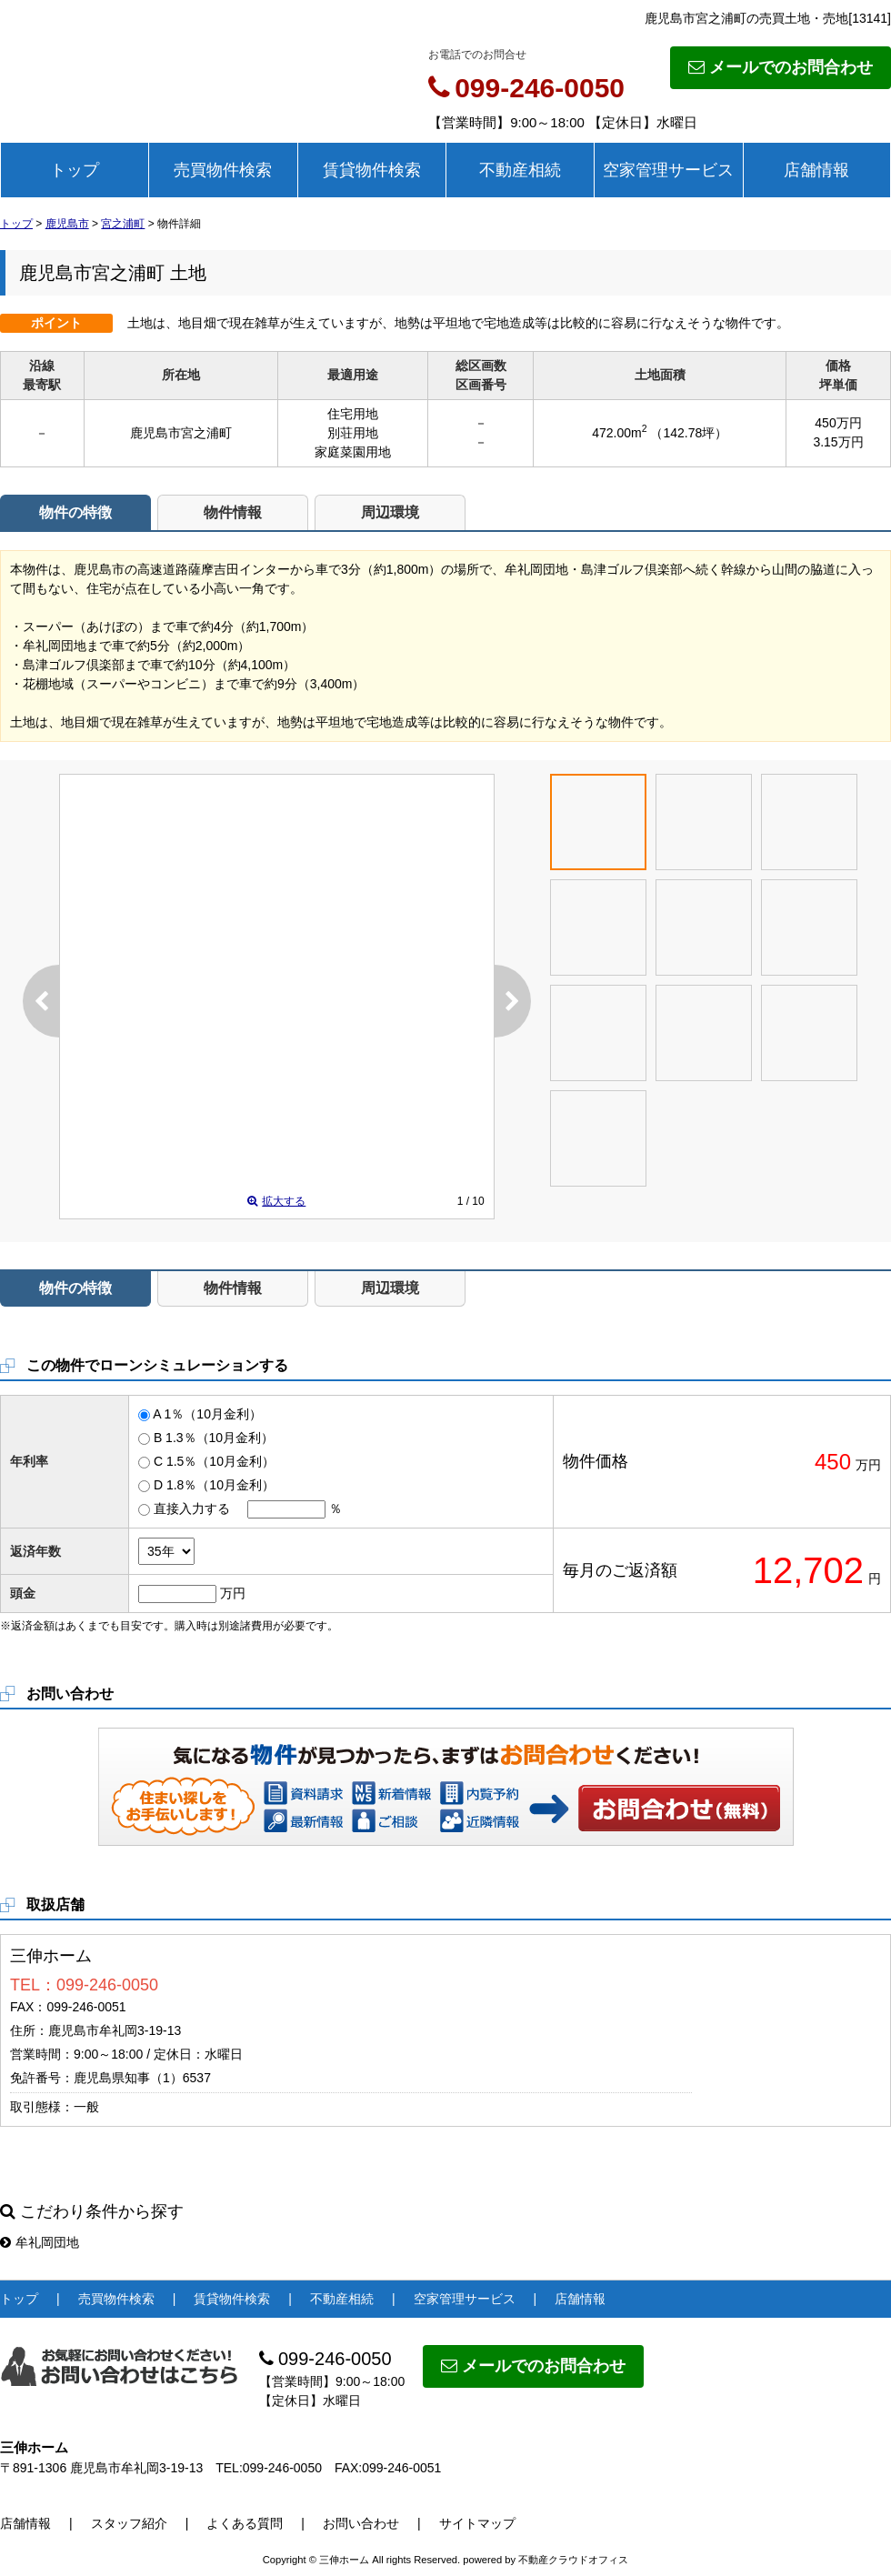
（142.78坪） (688, 433)
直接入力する (192, 1508)
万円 (232, 1593)
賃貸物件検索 (372, 170)
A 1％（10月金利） (207, 1414)
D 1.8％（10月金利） (214, 1485)
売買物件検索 (223, 170)
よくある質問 (244, 2523)
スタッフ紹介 (129, 2523)
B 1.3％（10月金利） (214, 1437)
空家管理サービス (668, 170)
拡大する (276, 1201)
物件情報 (233, 512)
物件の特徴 (75, 512)
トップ (74, 170)
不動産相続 (520, 170)
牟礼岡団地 (39, 2242)
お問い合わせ (680, 1807)
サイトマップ (477, 2523)
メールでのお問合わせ (780, 67)
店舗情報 (816, 170)
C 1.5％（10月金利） (214, 1461)
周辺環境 (390, 512)
